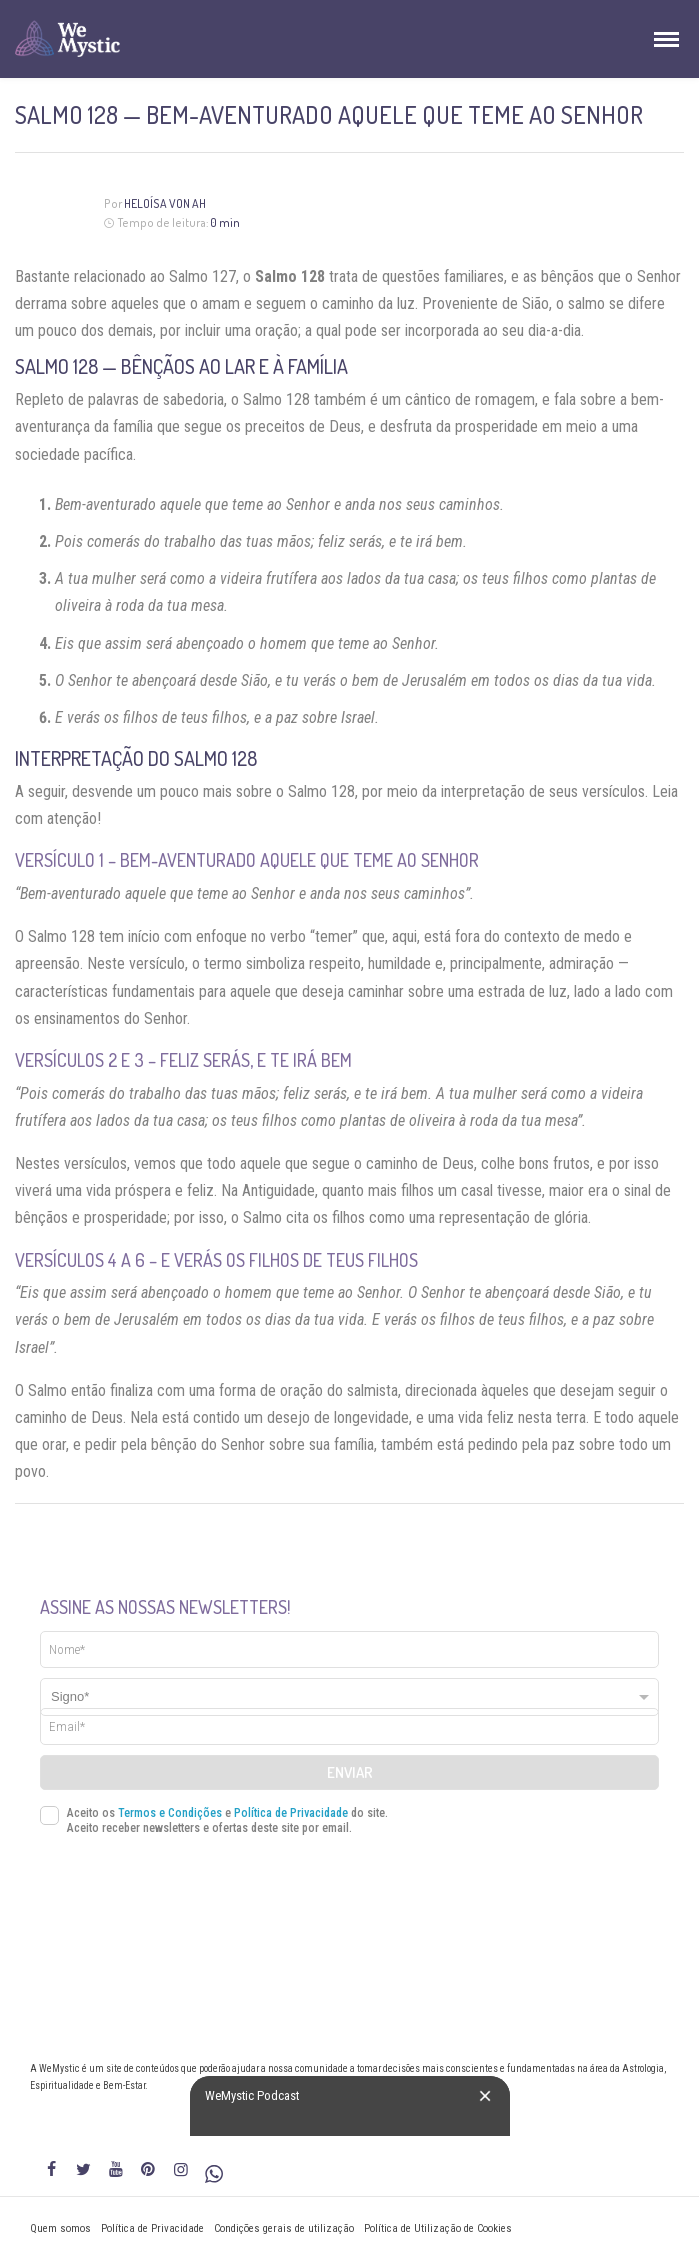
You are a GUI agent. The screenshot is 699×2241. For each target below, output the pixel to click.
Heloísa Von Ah (165, 203)
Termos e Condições (170, 1813)
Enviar (350, 1772)
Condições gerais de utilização (284, 2228)
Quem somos (60, 2228)
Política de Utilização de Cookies (438, 2228)
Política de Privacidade (291, 1813)
